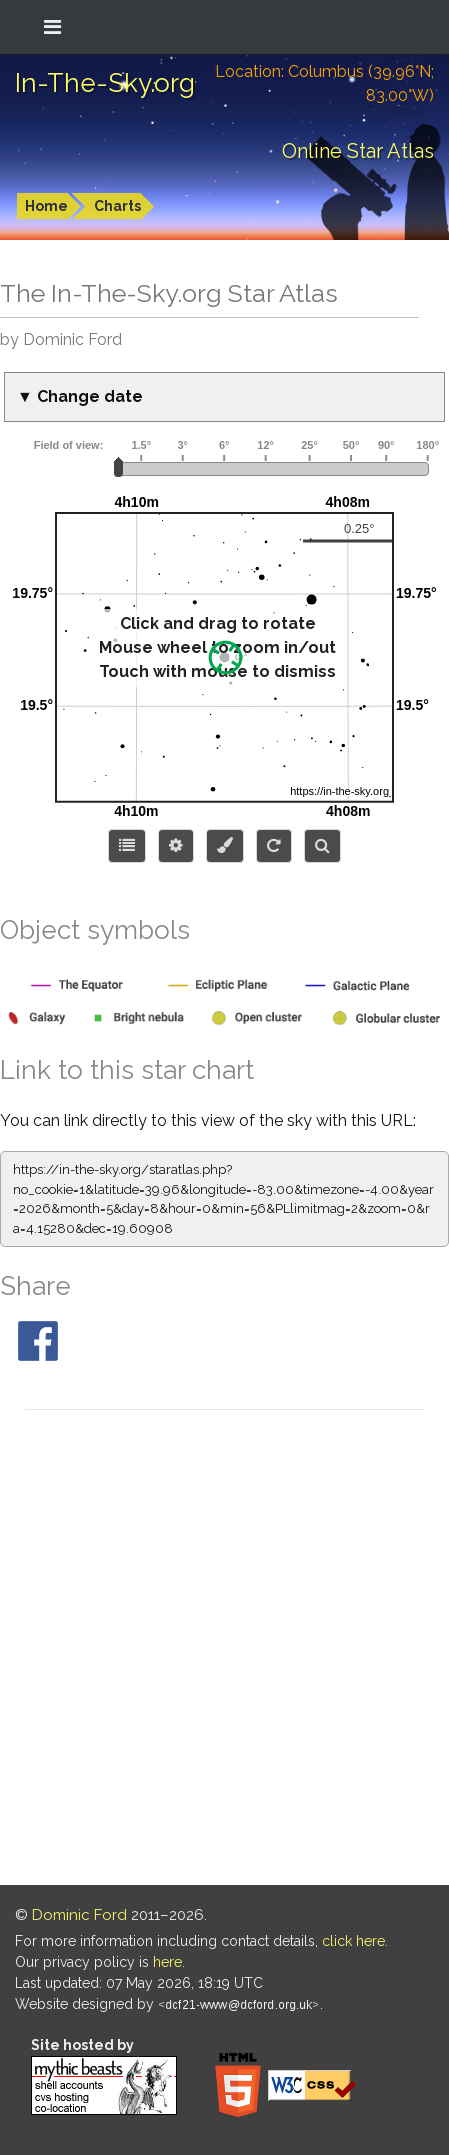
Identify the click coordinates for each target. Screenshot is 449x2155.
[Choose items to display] (127, 846)
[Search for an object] (322, 846)
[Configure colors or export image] (225, 846)
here (167, 1962)
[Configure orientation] (274, 846)
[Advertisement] (224, 1650)
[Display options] (176, 846)
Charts (117, 206)
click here (353, 1941)
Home (46, 206)
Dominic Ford (79, 1915)
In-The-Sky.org (105, 83)
